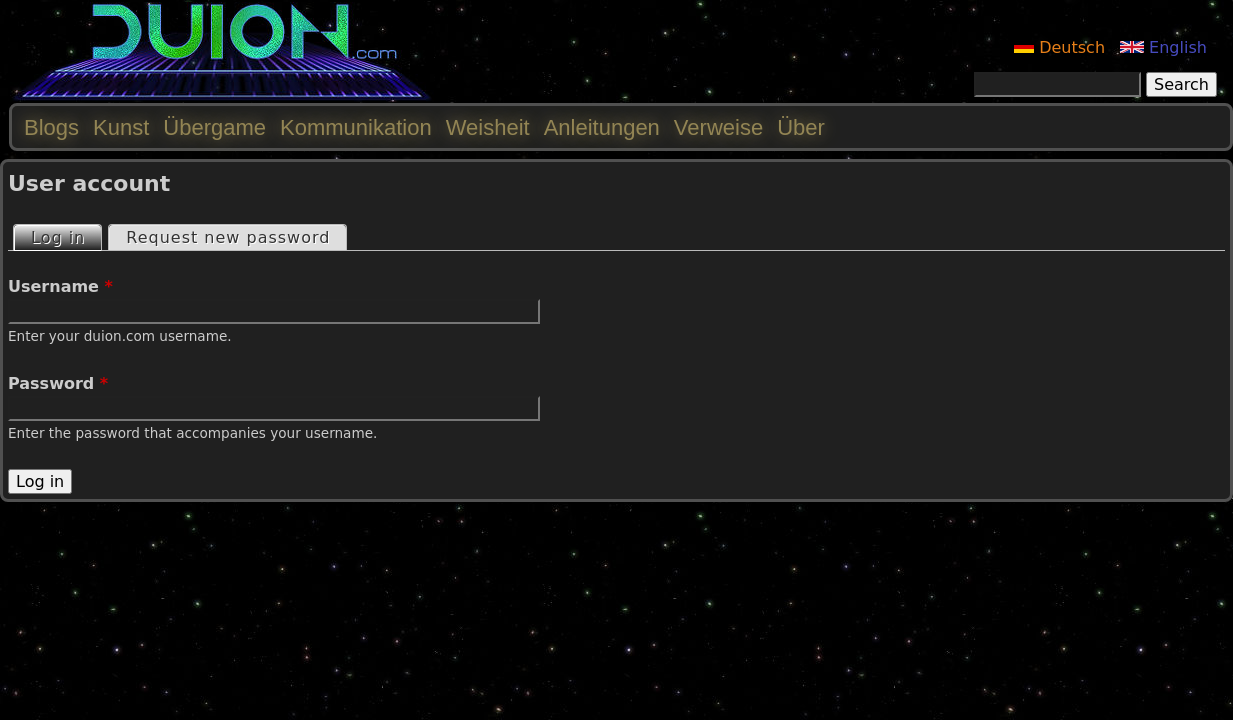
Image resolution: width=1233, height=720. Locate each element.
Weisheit (488, 127)
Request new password (228, 237)
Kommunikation (356, 127)
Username (60, 286)
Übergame (214, 127)
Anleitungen (602, 127)
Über (801, 127)
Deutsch (1059, 47)
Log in (66, 236)
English (1163, 47)
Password (58, 383)
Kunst (121, 127)
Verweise (718, 127)
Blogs (51, 127)
